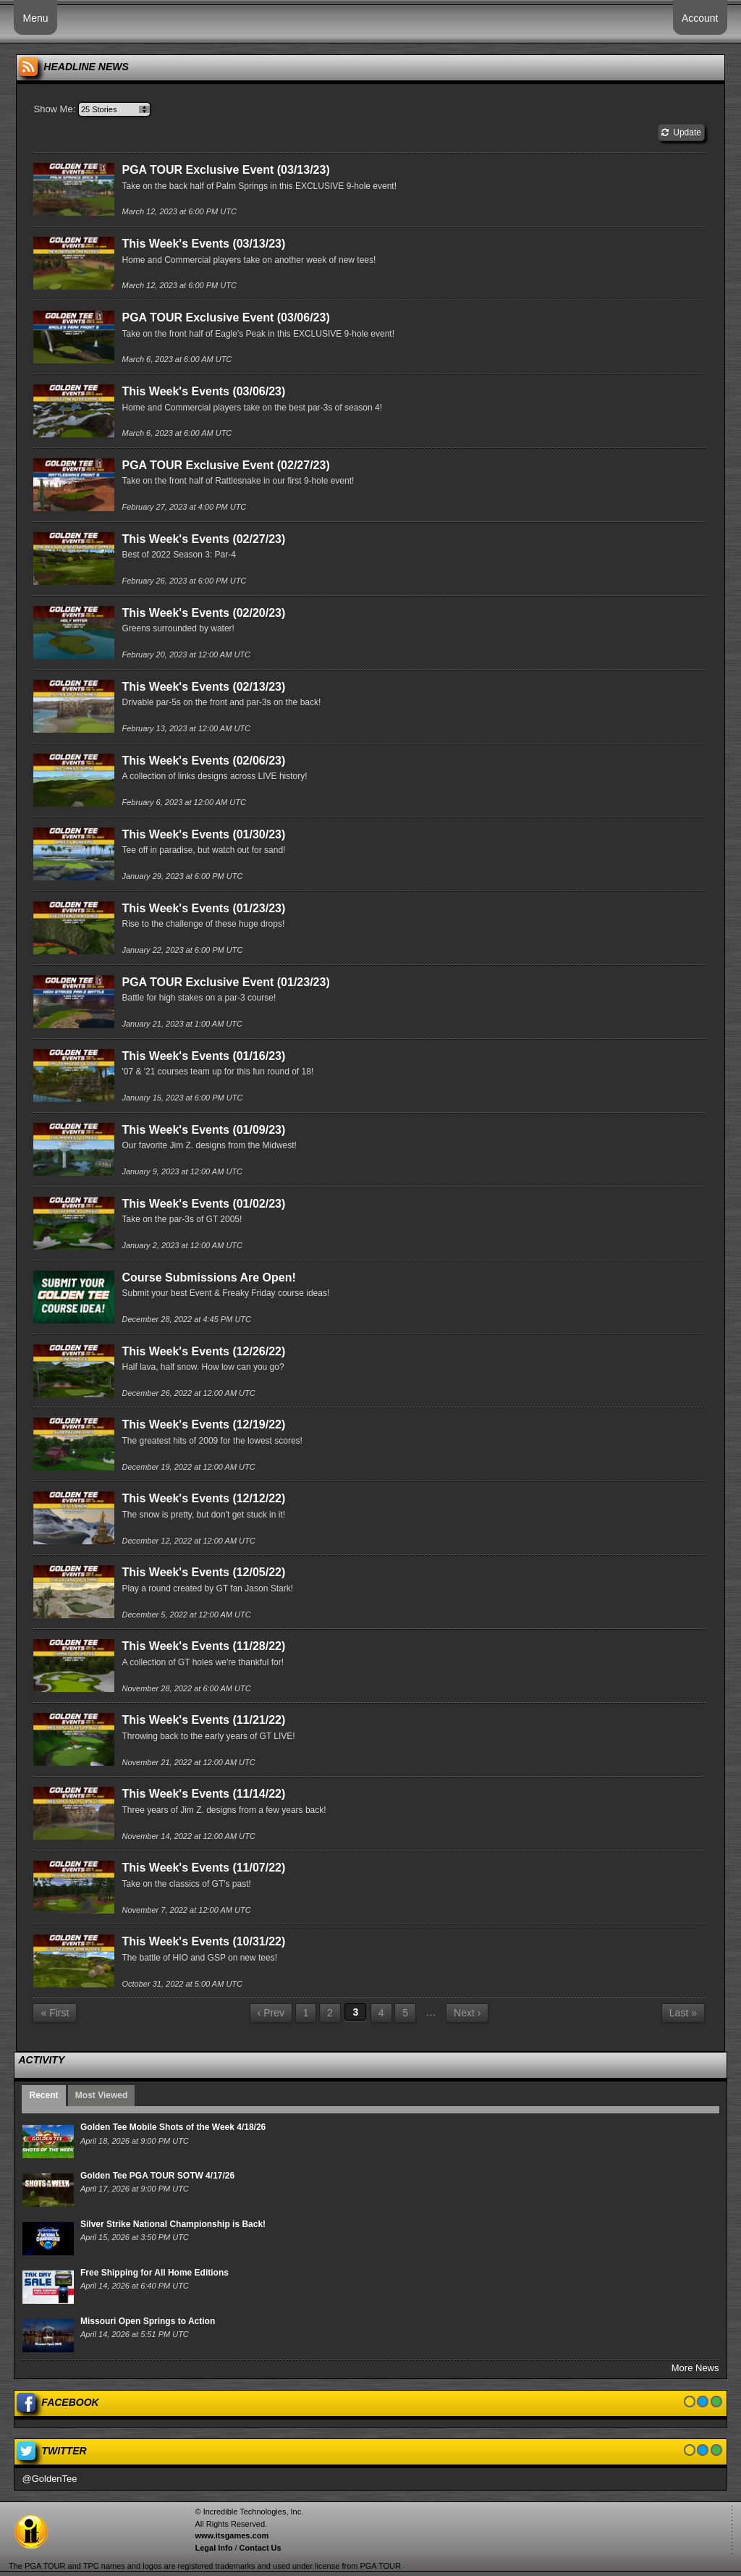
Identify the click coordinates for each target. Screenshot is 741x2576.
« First (55, 2013)
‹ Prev (271, 2013)
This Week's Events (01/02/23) (203, 1203)
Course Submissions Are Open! (208, 1277)
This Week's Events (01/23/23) (203, 908)
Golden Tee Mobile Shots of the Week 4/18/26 (173, 2127)
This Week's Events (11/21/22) (203, 1720)
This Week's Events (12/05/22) (203, 1572)
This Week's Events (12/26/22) (203, 1351)
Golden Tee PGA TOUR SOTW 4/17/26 (157, 2176)
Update (681, 132)
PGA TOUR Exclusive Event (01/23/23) (225, 982)
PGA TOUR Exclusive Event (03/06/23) (225, 317)
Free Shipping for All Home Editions (154, 2273)
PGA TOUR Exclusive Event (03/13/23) (225, 170)
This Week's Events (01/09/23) (203, 1130)
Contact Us (260, 2547)
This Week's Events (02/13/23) (203, 687)
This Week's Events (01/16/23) (203, 1056)
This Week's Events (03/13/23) (203, 243)
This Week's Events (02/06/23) (203, 760)
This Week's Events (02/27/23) (203, 539)
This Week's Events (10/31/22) (203, 1941)
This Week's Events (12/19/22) (203, 1424)
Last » (683, 2013)
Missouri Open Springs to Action (147, 2321)
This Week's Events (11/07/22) (203, 1867)
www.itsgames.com (231, 2535)
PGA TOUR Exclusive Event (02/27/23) (225, 465)
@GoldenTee (49, 2478)
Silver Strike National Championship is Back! (173, 2224)
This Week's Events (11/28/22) (203, 1646)
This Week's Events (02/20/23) (203, 613)
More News (695, 2367)
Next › (467, 2013)
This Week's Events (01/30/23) (203, 834)
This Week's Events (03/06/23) (203, 391)
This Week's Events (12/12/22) (203, 1498)
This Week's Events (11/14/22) (203, 1794)
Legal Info (213, 2547)
